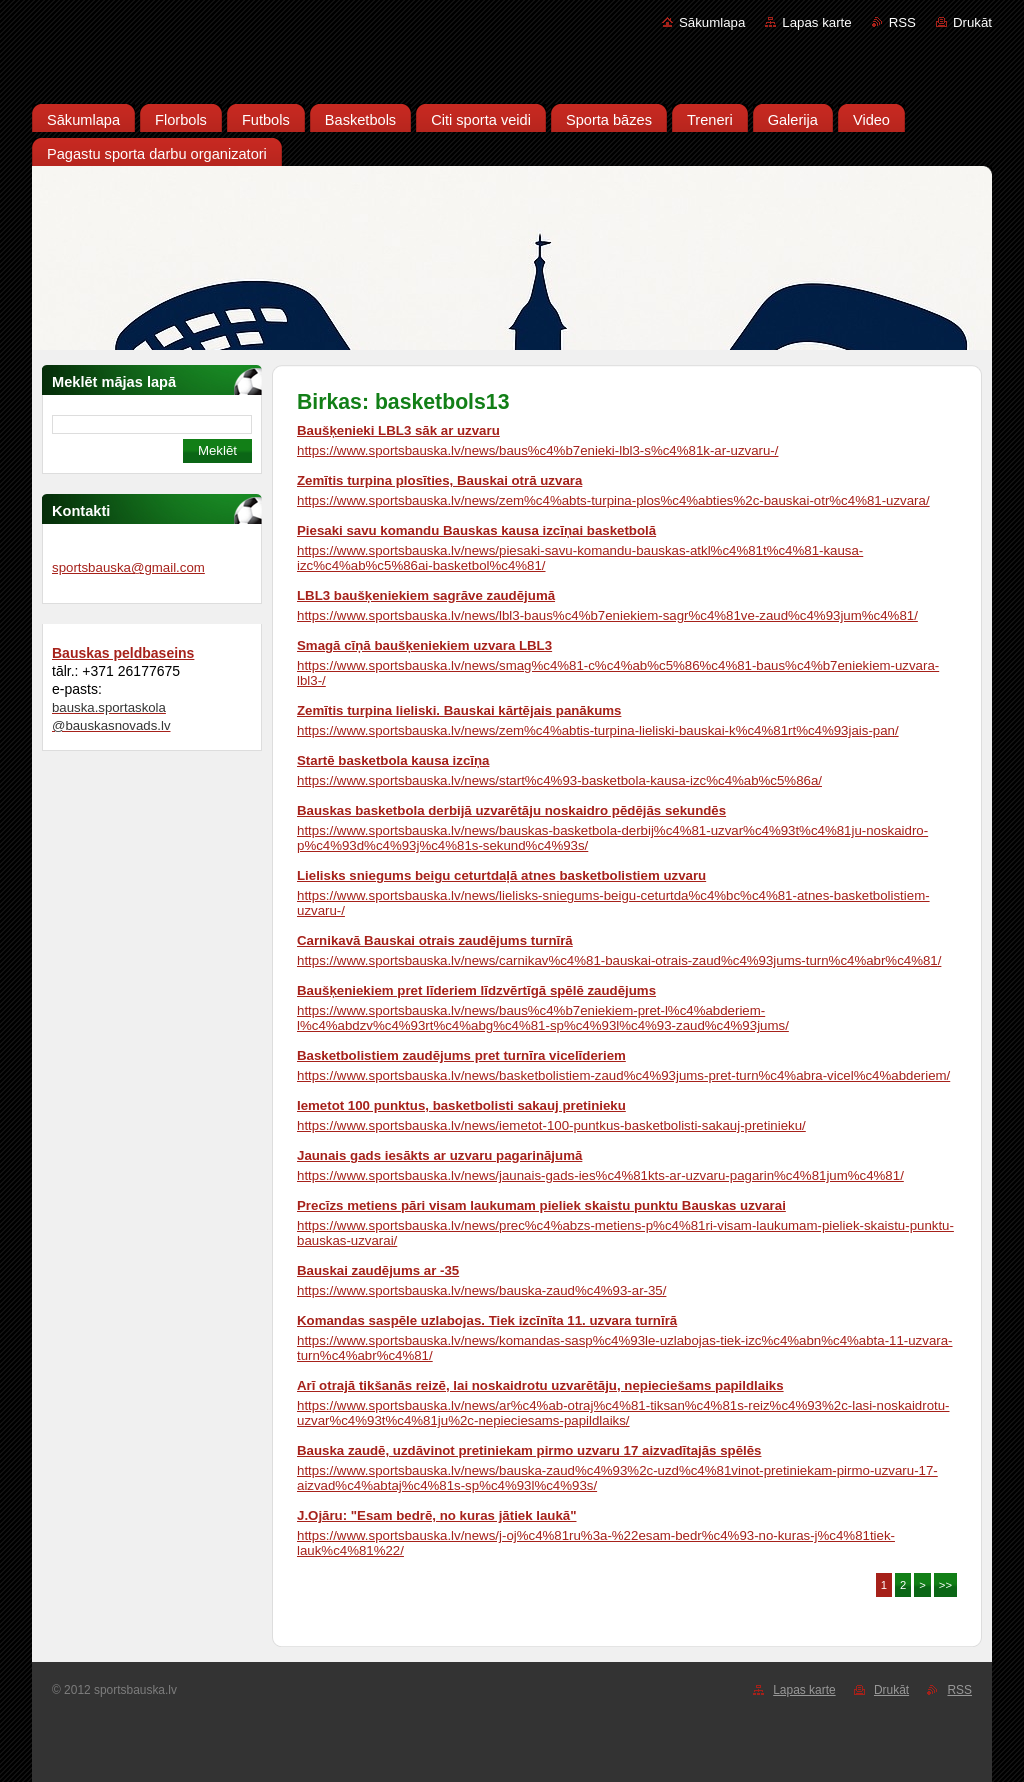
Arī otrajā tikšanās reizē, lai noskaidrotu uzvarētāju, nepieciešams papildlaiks (540, 1385)
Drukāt (972, 22)
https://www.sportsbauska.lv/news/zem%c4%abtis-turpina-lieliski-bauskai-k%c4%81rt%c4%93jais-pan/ (598, 730)
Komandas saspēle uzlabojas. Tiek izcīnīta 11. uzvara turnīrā (487, 1320)
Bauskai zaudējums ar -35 (378, 1270)
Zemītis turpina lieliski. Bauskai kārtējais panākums (459, 710)
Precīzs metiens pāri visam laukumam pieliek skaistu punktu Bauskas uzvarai (541, 1205)
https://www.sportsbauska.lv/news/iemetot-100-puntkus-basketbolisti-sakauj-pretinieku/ (551, 1125)
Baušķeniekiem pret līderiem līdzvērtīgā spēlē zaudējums (476, 990)
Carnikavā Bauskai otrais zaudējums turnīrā (435, 940)
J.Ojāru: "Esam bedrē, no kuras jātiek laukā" (436, 1515)
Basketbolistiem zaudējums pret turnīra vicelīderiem (461, 1055)
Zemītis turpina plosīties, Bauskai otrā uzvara (439, 480)
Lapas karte (816, 22)
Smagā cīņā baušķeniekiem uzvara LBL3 (424, 645)
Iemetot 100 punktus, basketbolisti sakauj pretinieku (461, 1105)
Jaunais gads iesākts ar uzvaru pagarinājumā (439, 1155)
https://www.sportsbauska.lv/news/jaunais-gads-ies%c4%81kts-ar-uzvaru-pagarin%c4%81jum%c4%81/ (600, 1175)
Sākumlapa (712, 22)
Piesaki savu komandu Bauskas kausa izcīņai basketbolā (476, 530)
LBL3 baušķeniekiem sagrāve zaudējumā (426, 595)
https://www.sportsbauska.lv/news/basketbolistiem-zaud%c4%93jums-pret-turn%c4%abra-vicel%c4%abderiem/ (623, 1075)
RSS (902, 22)
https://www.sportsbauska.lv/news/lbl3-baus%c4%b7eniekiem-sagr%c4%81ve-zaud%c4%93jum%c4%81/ (607, 615)
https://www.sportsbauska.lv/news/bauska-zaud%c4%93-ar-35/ (481, 1290)
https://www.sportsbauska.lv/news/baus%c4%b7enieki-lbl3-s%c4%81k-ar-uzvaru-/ (537, 450)
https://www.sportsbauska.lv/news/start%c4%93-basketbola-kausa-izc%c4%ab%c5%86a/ (559, 780)
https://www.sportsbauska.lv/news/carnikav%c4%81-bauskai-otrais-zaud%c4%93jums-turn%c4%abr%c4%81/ (619, 960)
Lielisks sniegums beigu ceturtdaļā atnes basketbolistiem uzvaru (501, 875)
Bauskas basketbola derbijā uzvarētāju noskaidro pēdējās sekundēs (511, 810)
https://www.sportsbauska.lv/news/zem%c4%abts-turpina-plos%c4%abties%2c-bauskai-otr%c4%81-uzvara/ (613, 500)
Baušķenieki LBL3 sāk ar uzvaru (398, 430)
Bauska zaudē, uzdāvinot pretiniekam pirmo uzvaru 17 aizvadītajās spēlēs (529, 1450)
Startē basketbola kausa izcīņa (393, 760)
